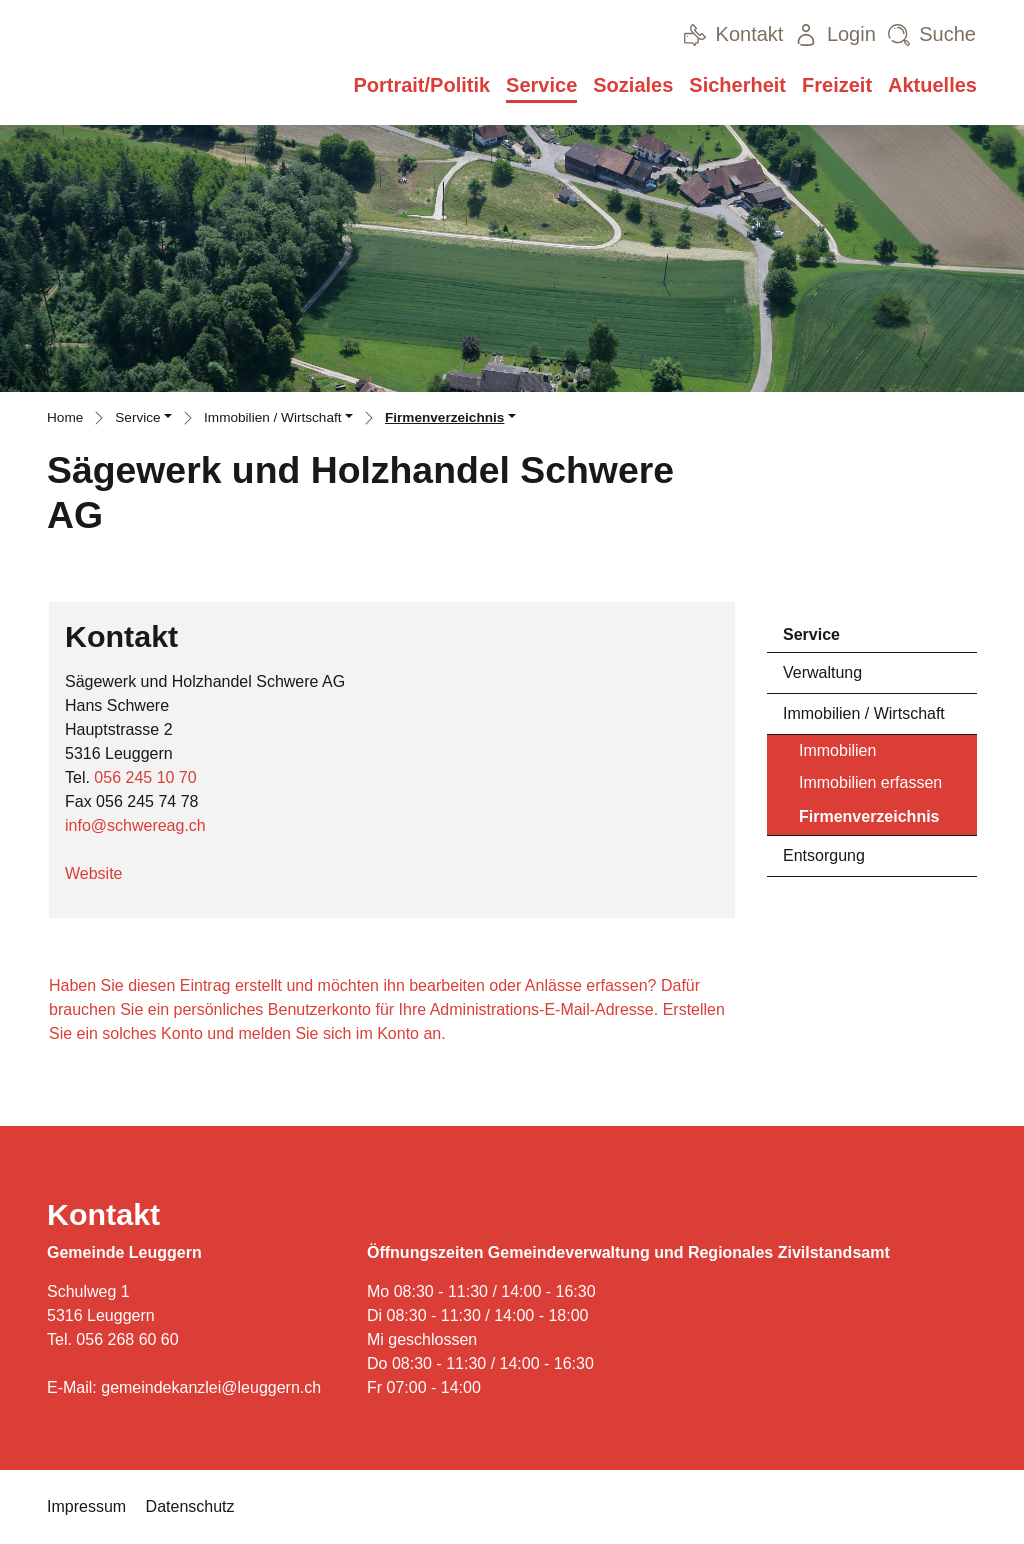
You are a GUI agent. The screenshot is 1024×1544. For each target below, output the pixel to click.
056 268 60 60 (127, 1339)
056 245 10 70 (145, 777)
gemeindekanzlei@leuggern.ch (211, 1387)
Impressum (86, 1506)
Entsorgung (824, 855)
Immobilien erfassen (870, 782)
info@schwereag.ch (135, 825)
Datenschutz (190, 1506)
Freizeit (837, 85)
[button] (143, 420)
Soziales (633, 85)
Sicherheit (737, 85)
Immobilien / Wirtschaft (864, 713)
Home (65, 417)
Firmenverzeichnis (869, 821)
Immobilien (837, 750)
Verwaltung (822, 672)
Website (104, 873)
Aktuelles (932, 85)
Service (541, 85)
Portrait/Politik (421, 85)
